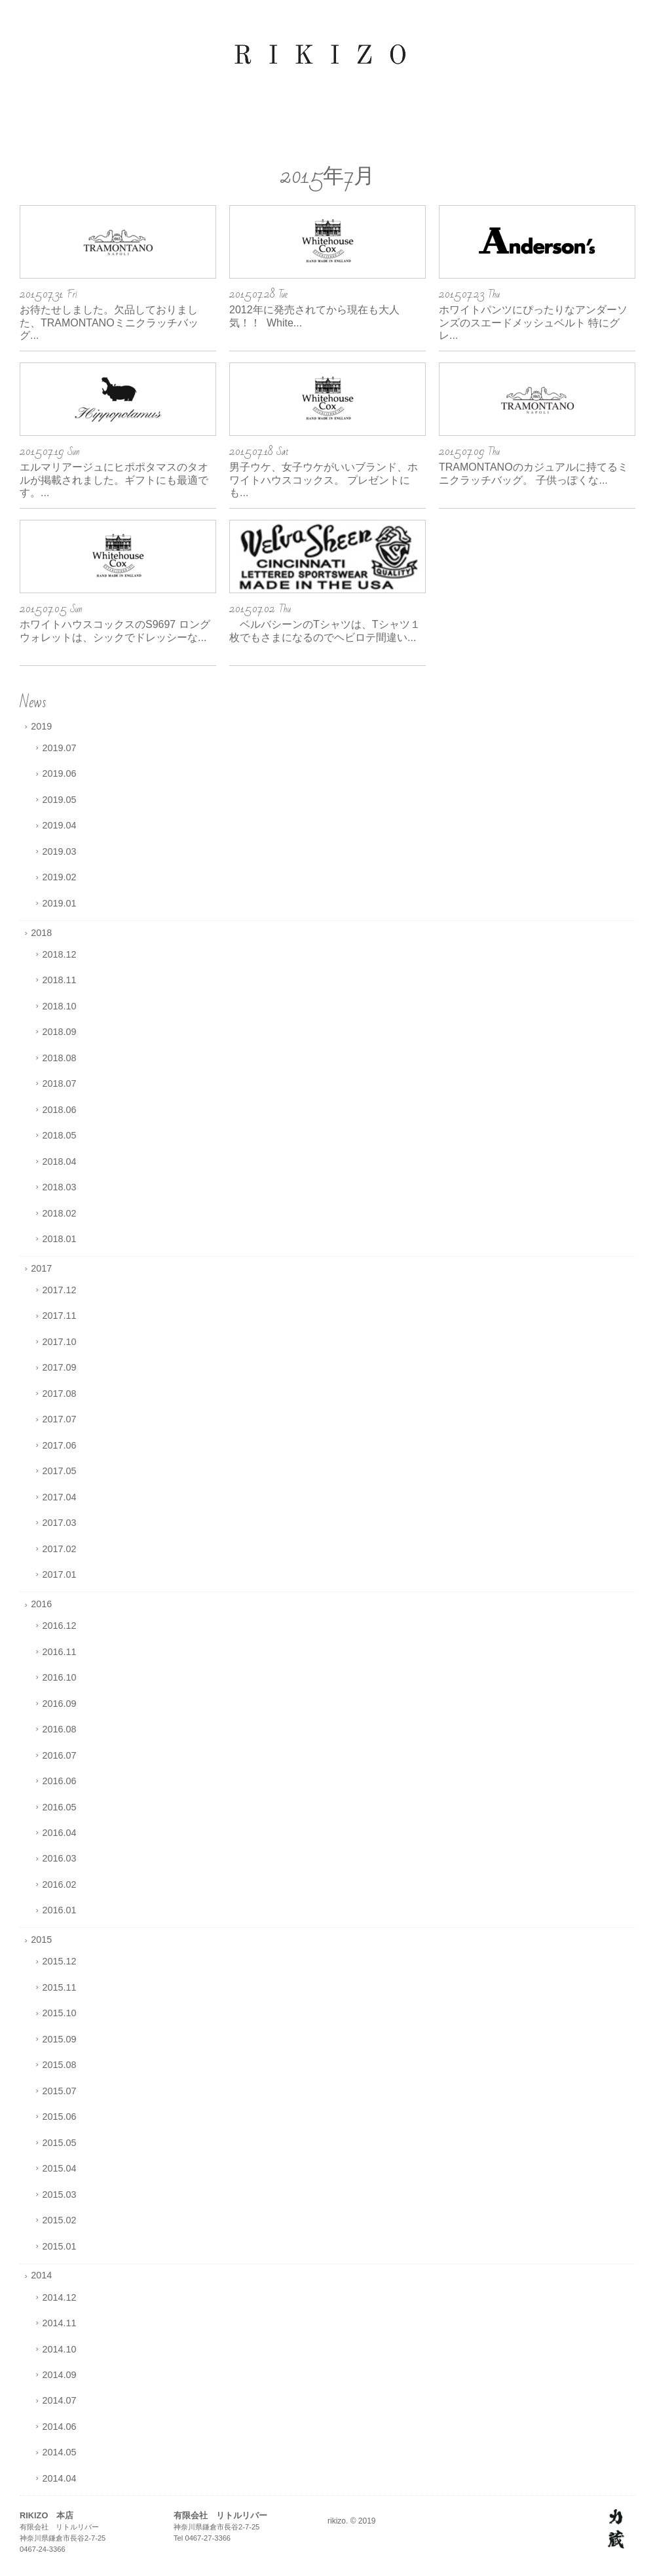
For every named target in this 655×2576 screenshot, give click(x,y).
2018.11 (60, 980)
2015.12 (60, 1961)
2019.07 (60, 748)
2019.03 (60, 851)
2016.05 (60, 1807)
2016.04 (60, 1832)
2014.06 (60, 2426)
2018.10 (60, 1006)
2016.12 (60, 1625)
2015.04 (60, 2168)
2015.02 (60, 2220)
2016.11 (60, 1652)
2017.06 (60, 1445)
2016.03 (60, 1858)
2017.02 (60, 1549)
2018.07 (60, 1083)
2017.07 (60, 1419)
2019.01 (60, 903)
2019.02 (60, 877)
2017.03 (60, 1522)
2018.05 (60, 1135)
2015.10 (60, 2013)
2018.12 (60, 954)
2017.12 (60, 1290)
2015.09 (60, 2039)
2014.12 (60, 2297)
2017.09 (60, 1367)
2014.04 (60, 2478)
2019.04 (60, 825)
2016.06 (60, 1781)
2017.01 (60, 1574)
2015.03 (60, 2194)
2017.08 (60, 1393)
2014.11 (60, 2323)
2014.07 (60, 2400)
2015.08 (60, 2064)
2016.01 (60, 1910)
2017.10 (60, 1342)
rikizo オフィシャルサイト (327, 55)
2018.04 (60, 1161)
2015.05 (60, 2142)
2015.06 (60, 2116)
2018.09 (60, 1031)
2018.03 (60, 1187)
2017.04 (60, 1497)
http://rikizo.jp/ (615, 2528)
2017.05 (60, 1471)
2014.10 (60, 2349)
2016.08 (60, 1729)
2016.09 (60, 1703)
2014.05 (60, 2452)
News (33, 702)
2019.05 (60, 799)
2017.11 (60, 1315)
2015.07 (60, 2091)
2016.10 (60, 1677)
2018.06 (60, 1109)
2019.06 (60, 773)
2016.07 (60, 1755)
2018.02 (60, 1213)
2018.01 (60, 1239)
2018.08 (60, 1058)
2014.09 (60, 2375)
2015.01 (60, 2246)
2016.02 (60, 1884)
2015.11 (60, 1987)
